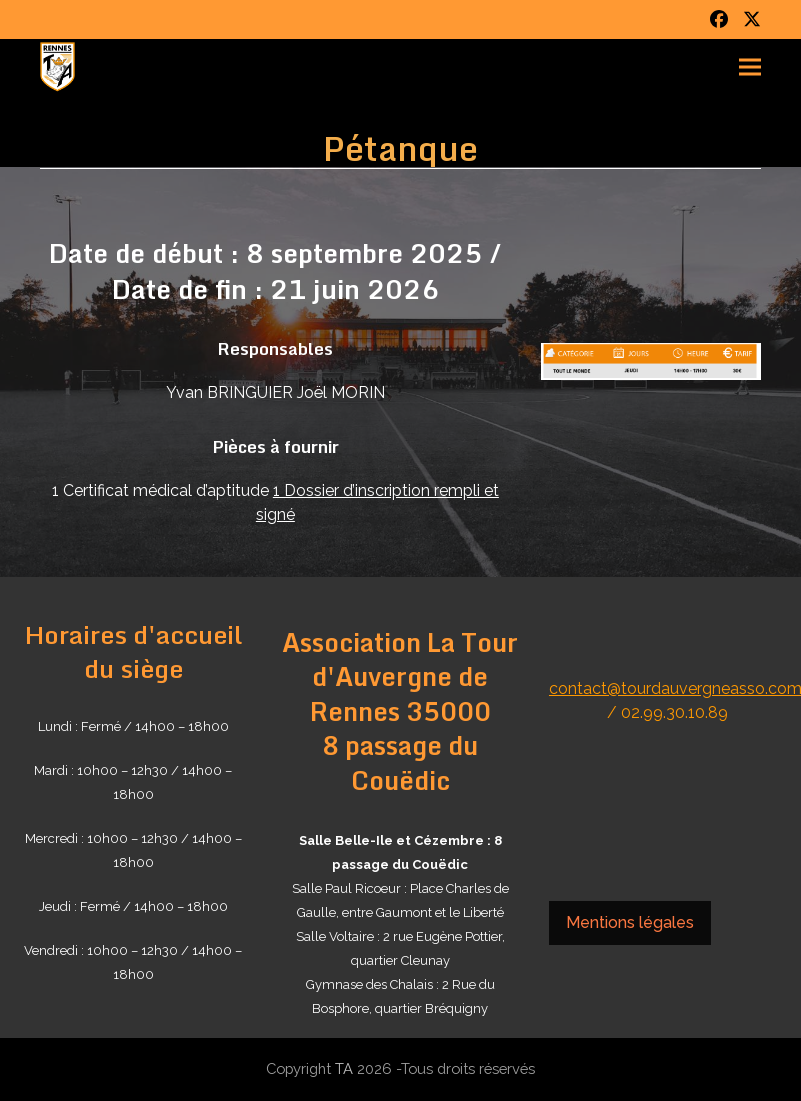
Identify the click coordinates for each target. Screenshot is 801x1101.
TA (344, 1068)
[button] (750, 67)
